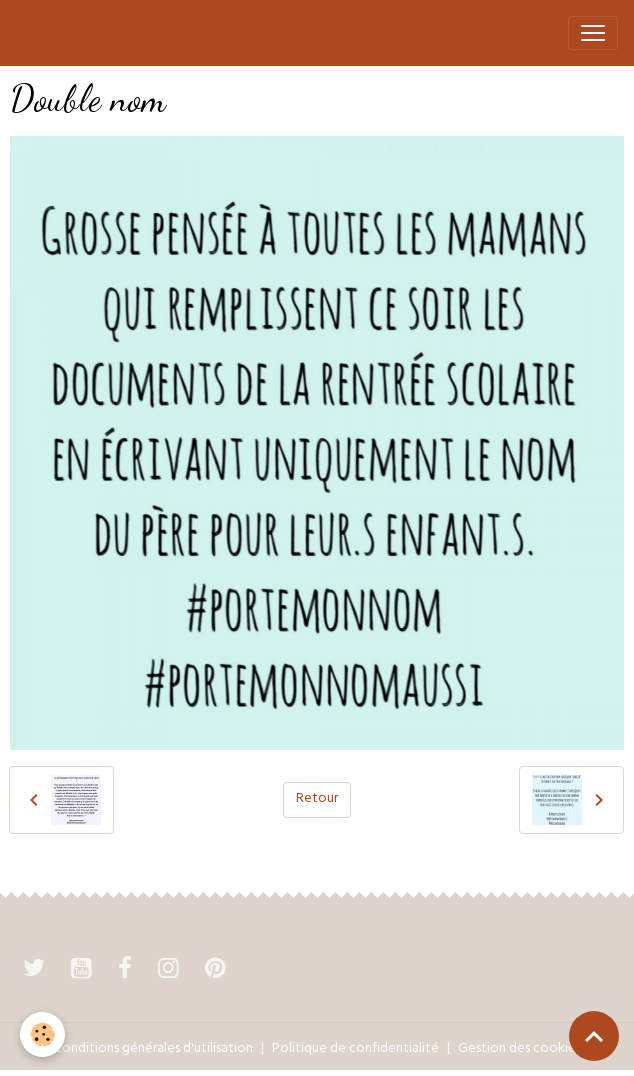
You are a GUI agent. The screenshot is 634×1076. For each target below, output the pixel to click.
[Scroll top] (594, 1036)
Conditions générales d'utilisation (153, 1049)
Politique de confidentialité (355, 1049)
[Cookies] (42, 1034)
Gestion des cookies (519, 1049)
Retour (317, 799)
